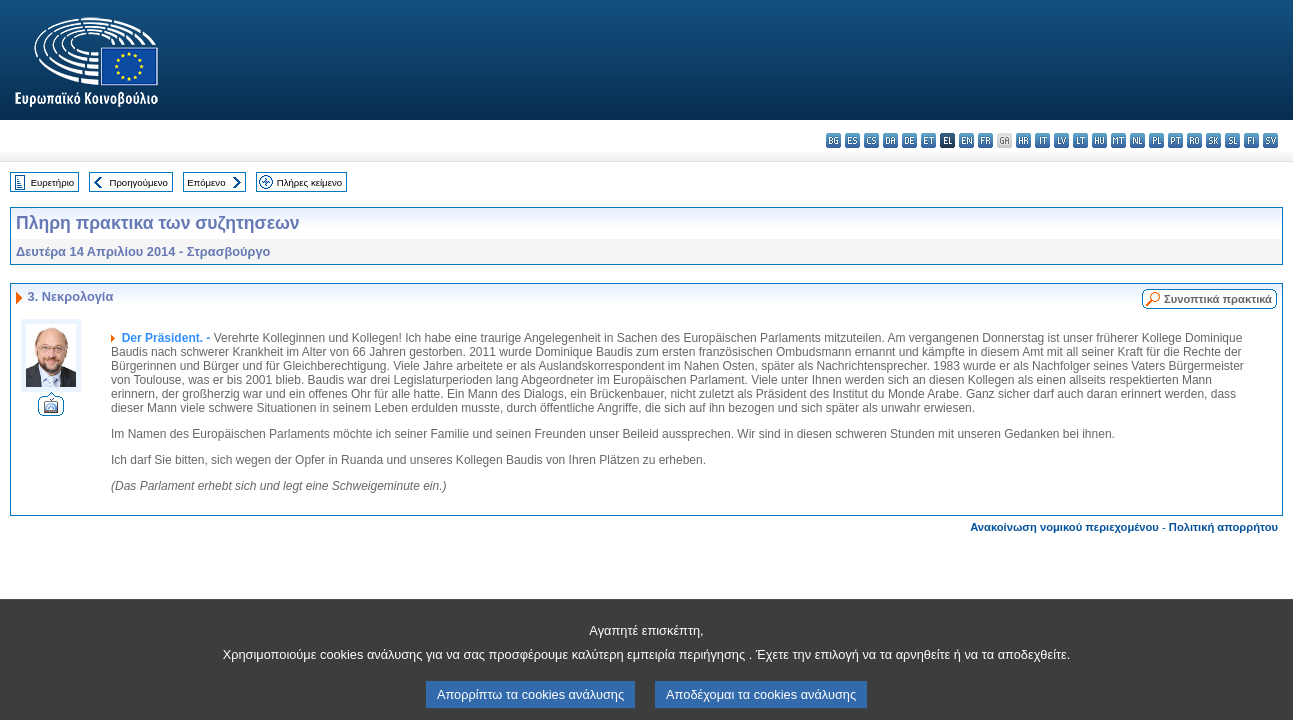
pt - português (1175, 140)
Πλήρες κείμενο (309, 182)
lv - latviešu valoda (1061, 140)
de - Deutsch (909, 140)
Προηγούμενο (138, 182)
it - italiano (1042, 140)
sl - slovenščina (1232, 140)
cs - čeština (871, 140)
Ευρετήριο (52, 182)
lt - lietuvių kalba (1080, 140)
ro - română (1194, 140)
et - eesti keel (928, 140)
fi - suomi (1251, 140)
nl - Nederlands (1137, 140)
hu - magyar (1099, 140)
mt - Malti (1118, 140)
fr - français (985, 140)
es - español (852, 140)
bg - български (833, 140)
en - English (966, 140)
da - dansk (890, 140)
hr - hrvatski (1023, 140)
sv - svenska (1270, 140)
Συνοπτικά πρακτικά (1218, 299)
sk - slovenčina (1213, 140)
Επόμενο (206, 182)
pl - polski (1156, 140)
